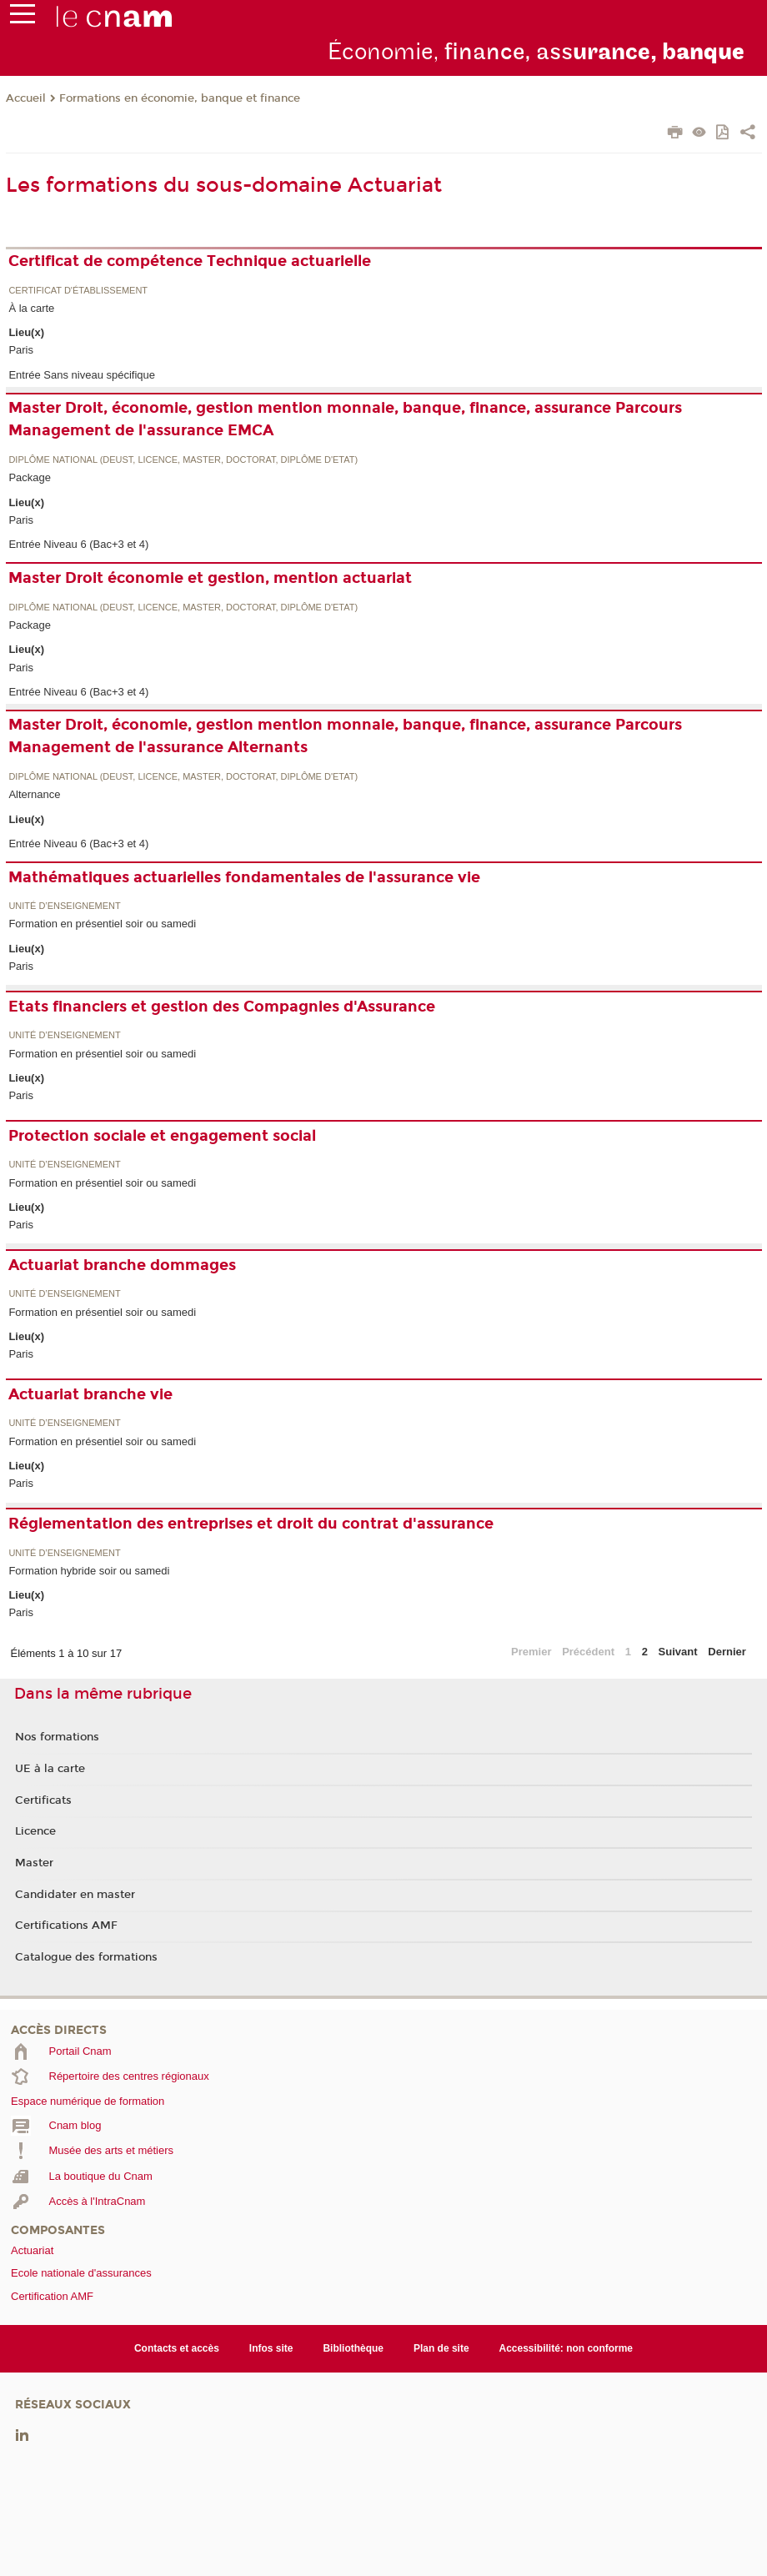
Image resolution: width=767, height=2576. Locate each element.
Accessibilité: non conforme (566, 2348)
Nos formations (57, 1737)
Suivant (678, 1651)
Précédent (588, 1651)
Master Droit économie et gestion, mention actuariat (210, 578)
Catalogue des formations (86, 1957)
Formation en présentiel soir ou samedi (102, 923)
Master (34, 1863)
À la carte (31, 308)
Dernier (727, 1651)
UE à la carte (50, 1768)
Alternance (34, 794)
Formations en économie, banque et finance (179, 98)
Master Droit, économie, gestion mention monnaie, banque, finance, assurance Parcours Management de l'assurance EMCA (345, 419)
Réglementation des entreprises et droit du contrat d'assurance (251, 1523)
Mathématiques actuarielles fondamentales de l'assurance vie (244, 877)
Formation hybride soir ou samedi (88, 1570)
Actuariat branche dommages (122, 1265)
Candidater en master (75, 1894)
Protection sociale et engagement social (162, 1136)
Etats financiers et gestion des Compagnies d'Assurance (221, 1006)
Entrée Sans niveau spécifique (81, 375)
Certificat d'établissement (78, 291)
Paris (20, 350)
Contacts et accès (176, 2348)
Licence (35, 1831)
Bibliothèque (353, 2348)
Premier (531, 1651)
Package (29, 477)
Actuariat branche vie (90, 1394)
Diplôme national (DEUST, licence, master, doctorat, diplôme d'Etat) (183, 460)
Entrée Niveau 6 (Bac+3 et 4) (78, 544)
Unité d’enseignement (64, 906)
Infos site (271, 2348)
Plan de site (441, 2348)
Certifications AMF (66, 1925)
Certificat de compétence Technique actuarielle (189, 261)
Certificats (43, 1800)
